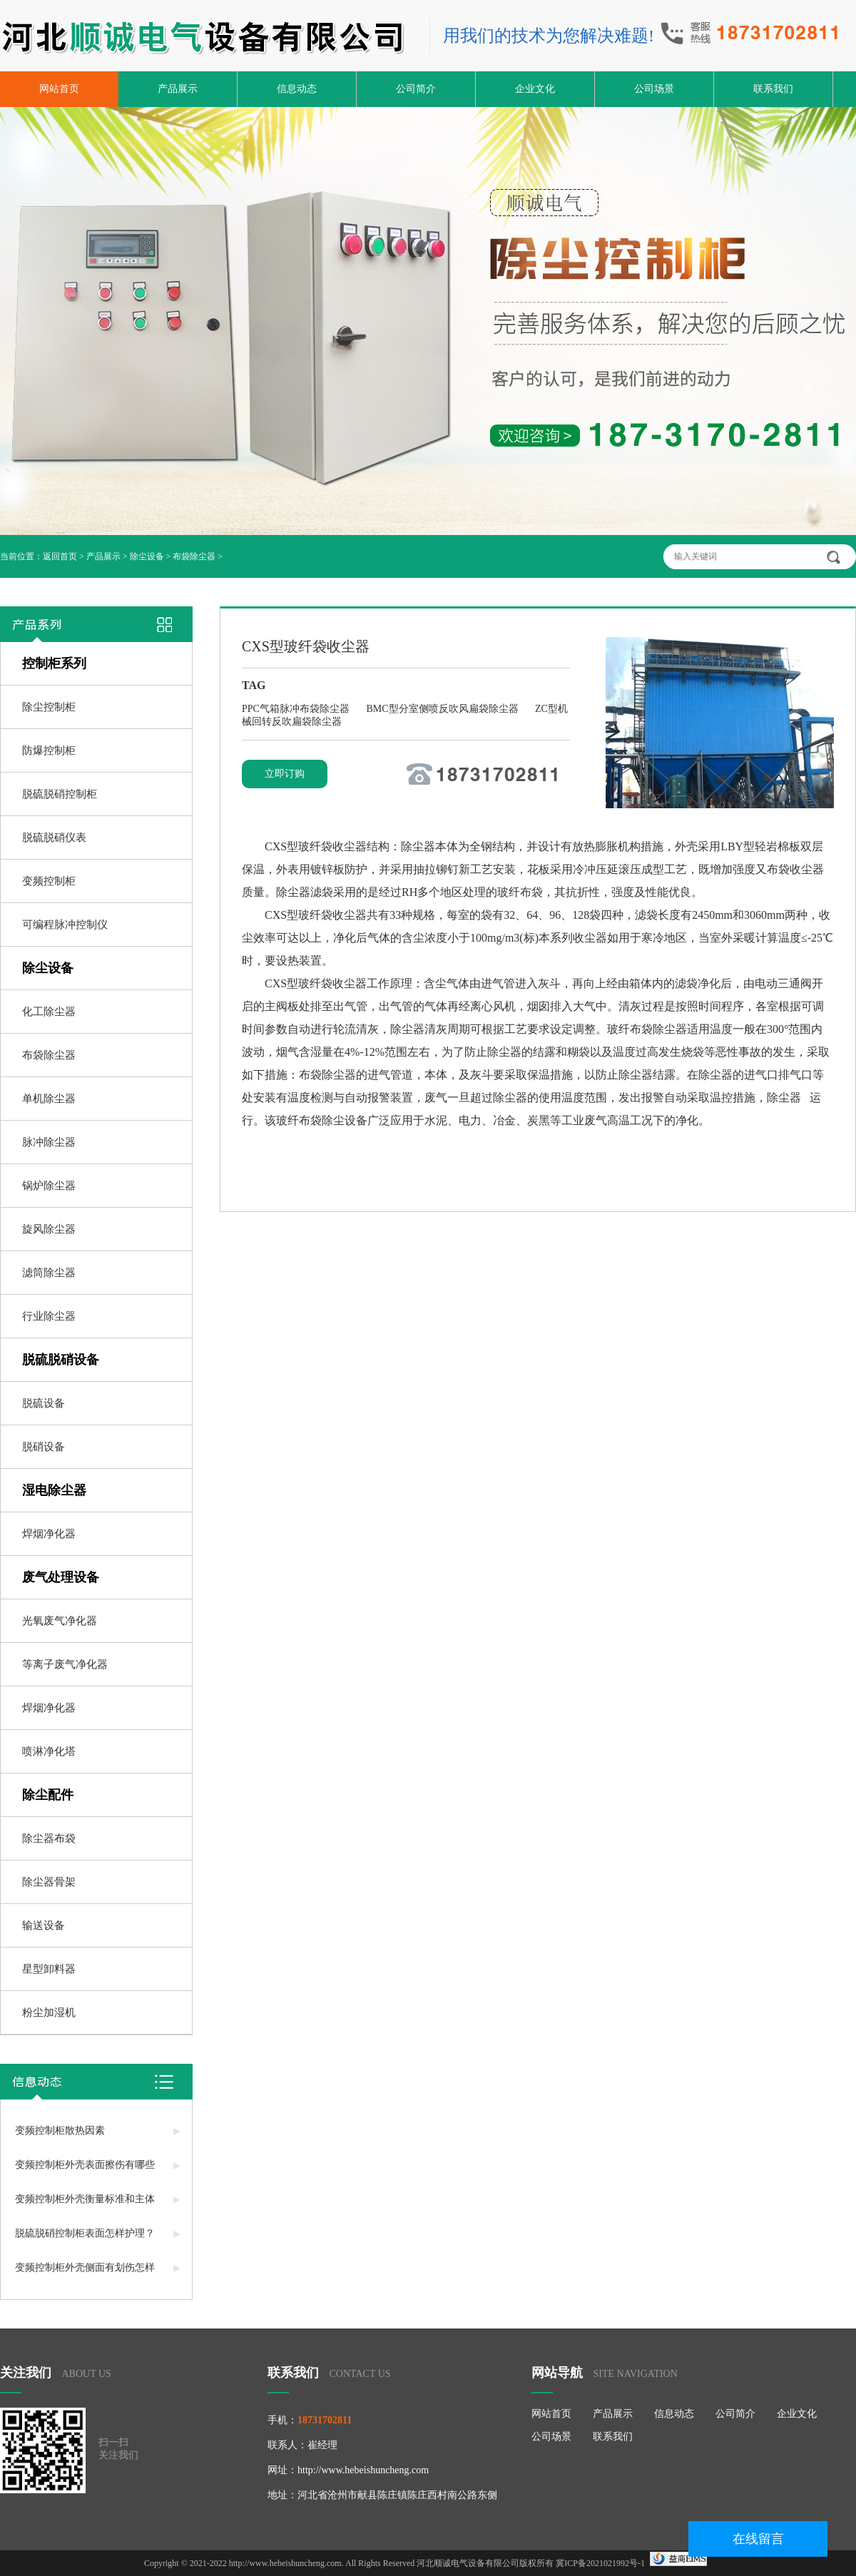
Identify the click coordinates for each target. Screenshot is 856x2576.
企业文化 (535, 88)
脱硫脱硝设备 (60, 1360)
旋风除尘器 (49, 1229)
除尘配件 (47, 1795)
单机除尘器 (49, 1098)
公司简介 (416, 88)
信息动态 (297, 88)
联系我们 (773, 88)
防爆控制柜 (49, 750)
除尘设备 (147, 556)
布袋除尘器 (194, 556)
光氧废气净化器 (59, 1620)
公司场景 (654, 88)
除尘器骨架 (49, 1882)
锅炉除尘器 (49, 1185)
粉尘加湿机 (49, 2012)
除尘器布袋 (49, 1838)
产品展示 (178, 88)
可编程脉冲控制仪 (65, 924)
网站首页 (59, 88)
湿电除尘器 (54, 1490)
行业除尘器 (49, 1316)
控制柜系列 (54, 663)
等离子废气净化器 (65, 1664)
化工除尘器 (49, 1011)
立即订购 (285, 773)
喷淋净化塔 (49, 1751)
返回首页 (60, 556)
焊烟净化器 (49, 1533)
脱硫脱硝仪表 (54, 837)
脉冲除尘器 (49, 1142)
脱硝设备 (43, 1446)
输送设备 (43, 1925)
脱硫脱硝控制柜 (59, 794)
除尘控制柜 (49, 707)
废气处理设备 (60, 1577)
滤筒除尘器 (49, 1272)
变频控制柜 (49, 881)
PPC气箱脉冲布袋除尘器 (297, 708)
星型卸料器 (49, 1969)
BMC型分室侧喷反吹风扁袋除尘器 (443, 708)
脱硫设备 (43, 1403)
